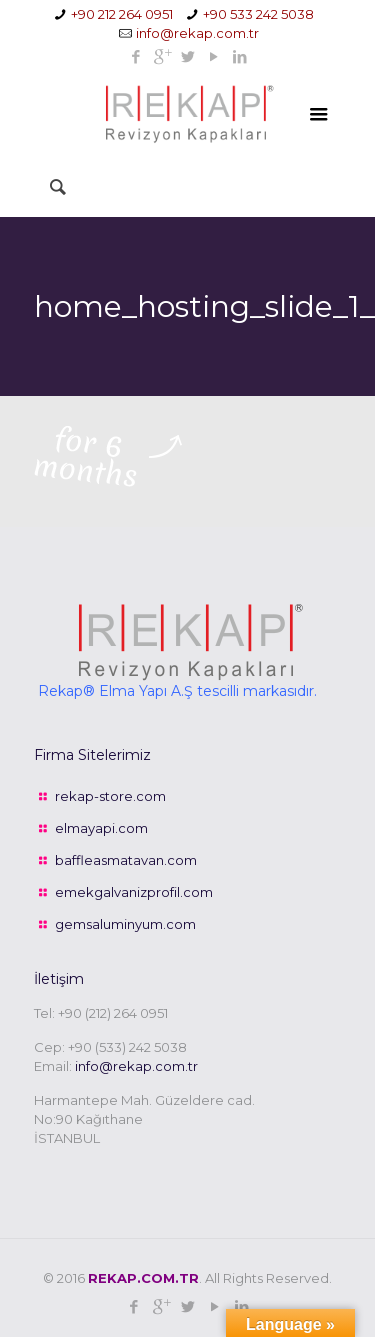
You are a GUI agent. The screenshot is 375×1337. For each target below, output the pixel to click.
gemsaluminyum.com (125, 924)
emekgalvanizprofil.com (134, 892)
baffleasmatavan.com (126, 860)
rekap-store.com (110, 796)
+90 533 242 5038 (258, 14)
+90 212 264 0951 (122, 14)
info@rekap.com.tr (197, 33)
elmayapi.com (101, 828)
